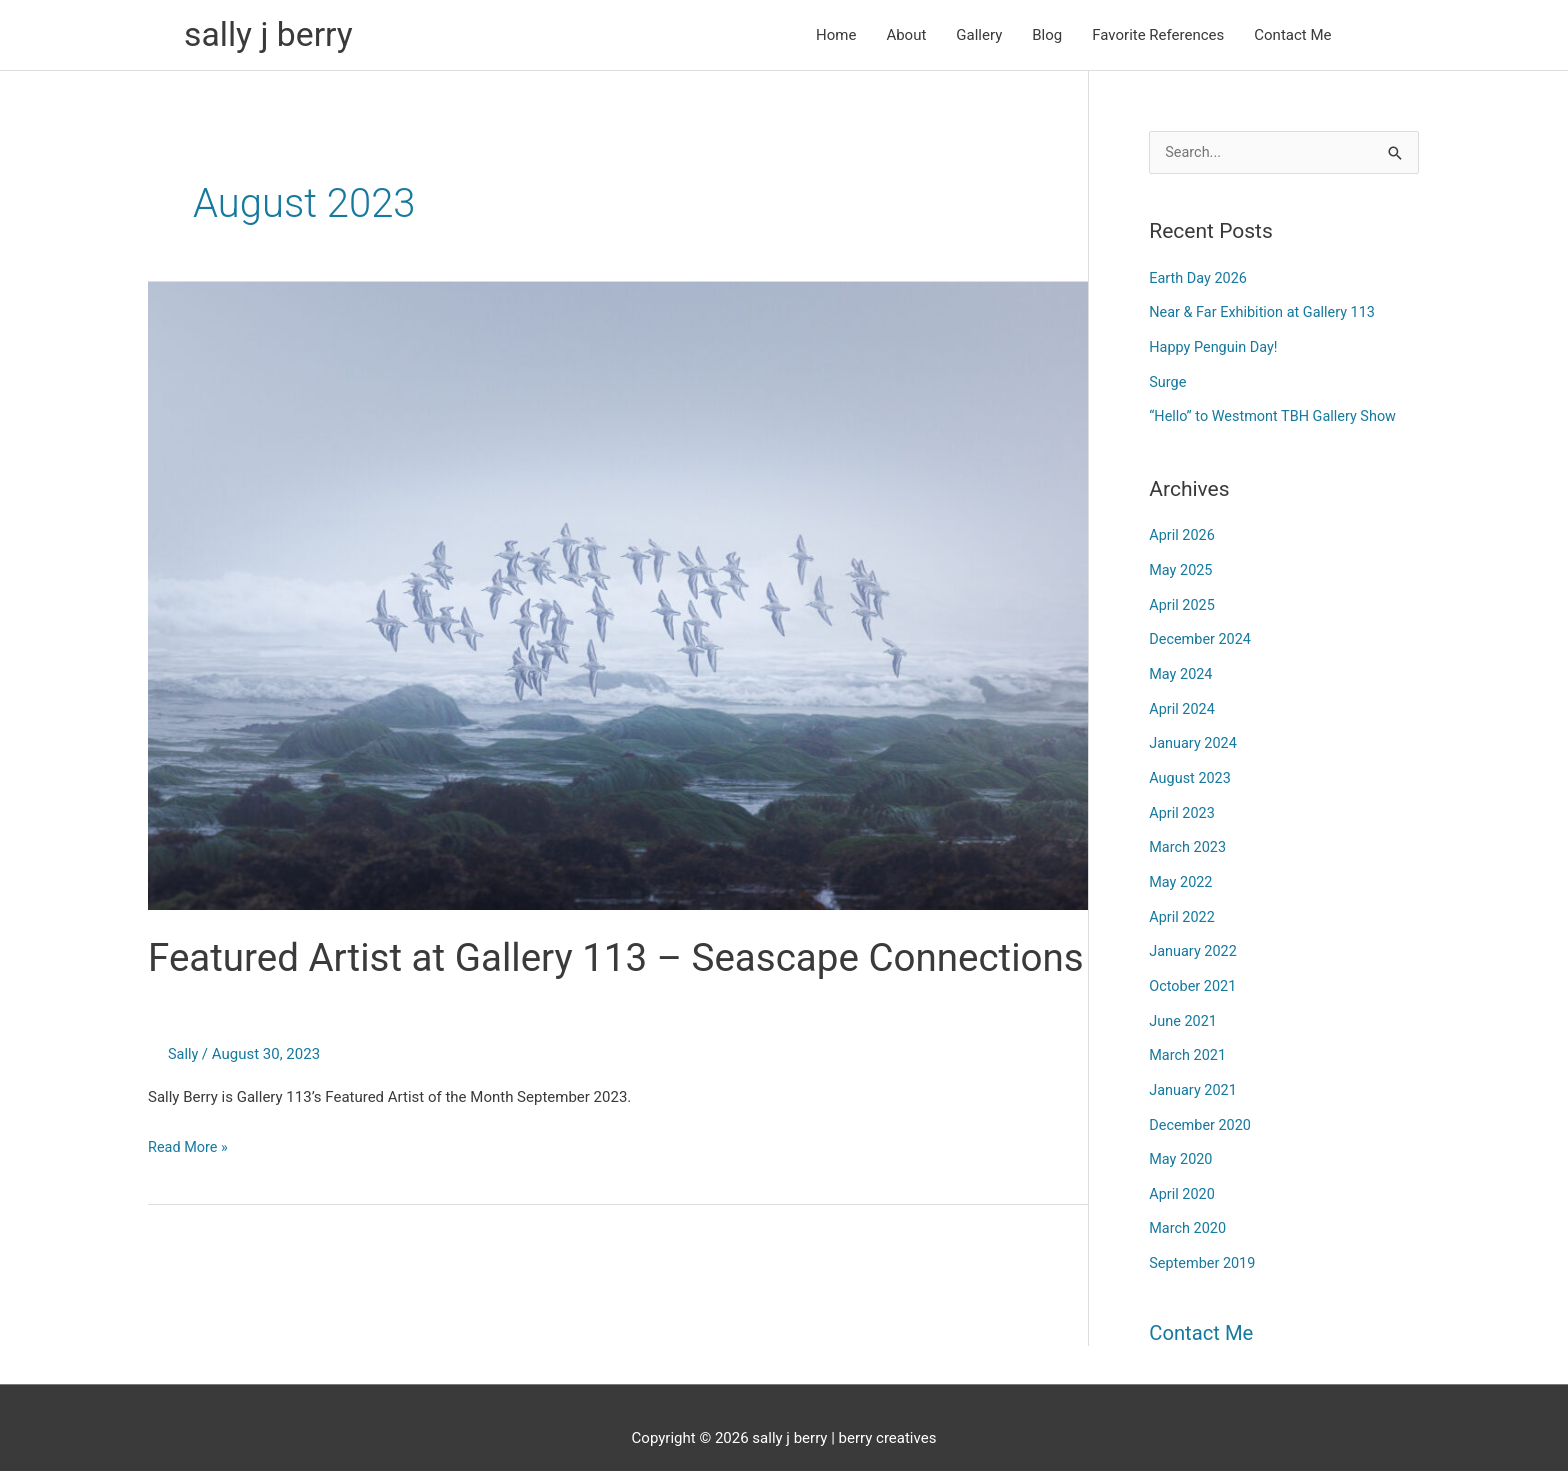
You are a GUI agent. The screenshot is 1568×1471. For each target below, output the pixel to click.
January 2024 (1194, 736)
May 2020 (1182, 1141)
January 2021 (1194, 1073)
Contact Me (1292, 36)
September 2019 (1204, 1242)
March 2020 (1189, 1208)
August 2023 (1191, 770)
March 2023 (1189, 837)
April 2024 (1183, 702)
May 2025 (1182, 567)
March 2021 (1189, 1040)
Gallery (979, 36)
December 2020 (1202, 1107)
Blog (1047, 36)
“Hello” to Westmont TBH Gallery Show (1277, 415)
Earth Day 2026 (1199, 280)
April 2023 (1183, 803)
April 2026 (1183, 533)
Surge (1168, 381)
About (906, 36)
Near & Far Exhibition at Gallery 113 (1266, 314)
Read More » (189, 1202)
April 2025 (1183, 601)
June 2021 (1184, 1006)
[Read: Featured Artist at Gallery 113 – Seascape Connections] (618, 597)
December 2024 (1202, 635)
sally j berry (271, 35)
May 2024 (1182, 668)
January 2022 (1194, 938)
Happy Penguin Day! (1215, 348)
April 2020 (1183, 1175)
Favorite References (1158, 36)
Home (836, 36)
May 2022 (1182, 871)
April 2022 (1183, 905)
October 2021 (1194, 972)
